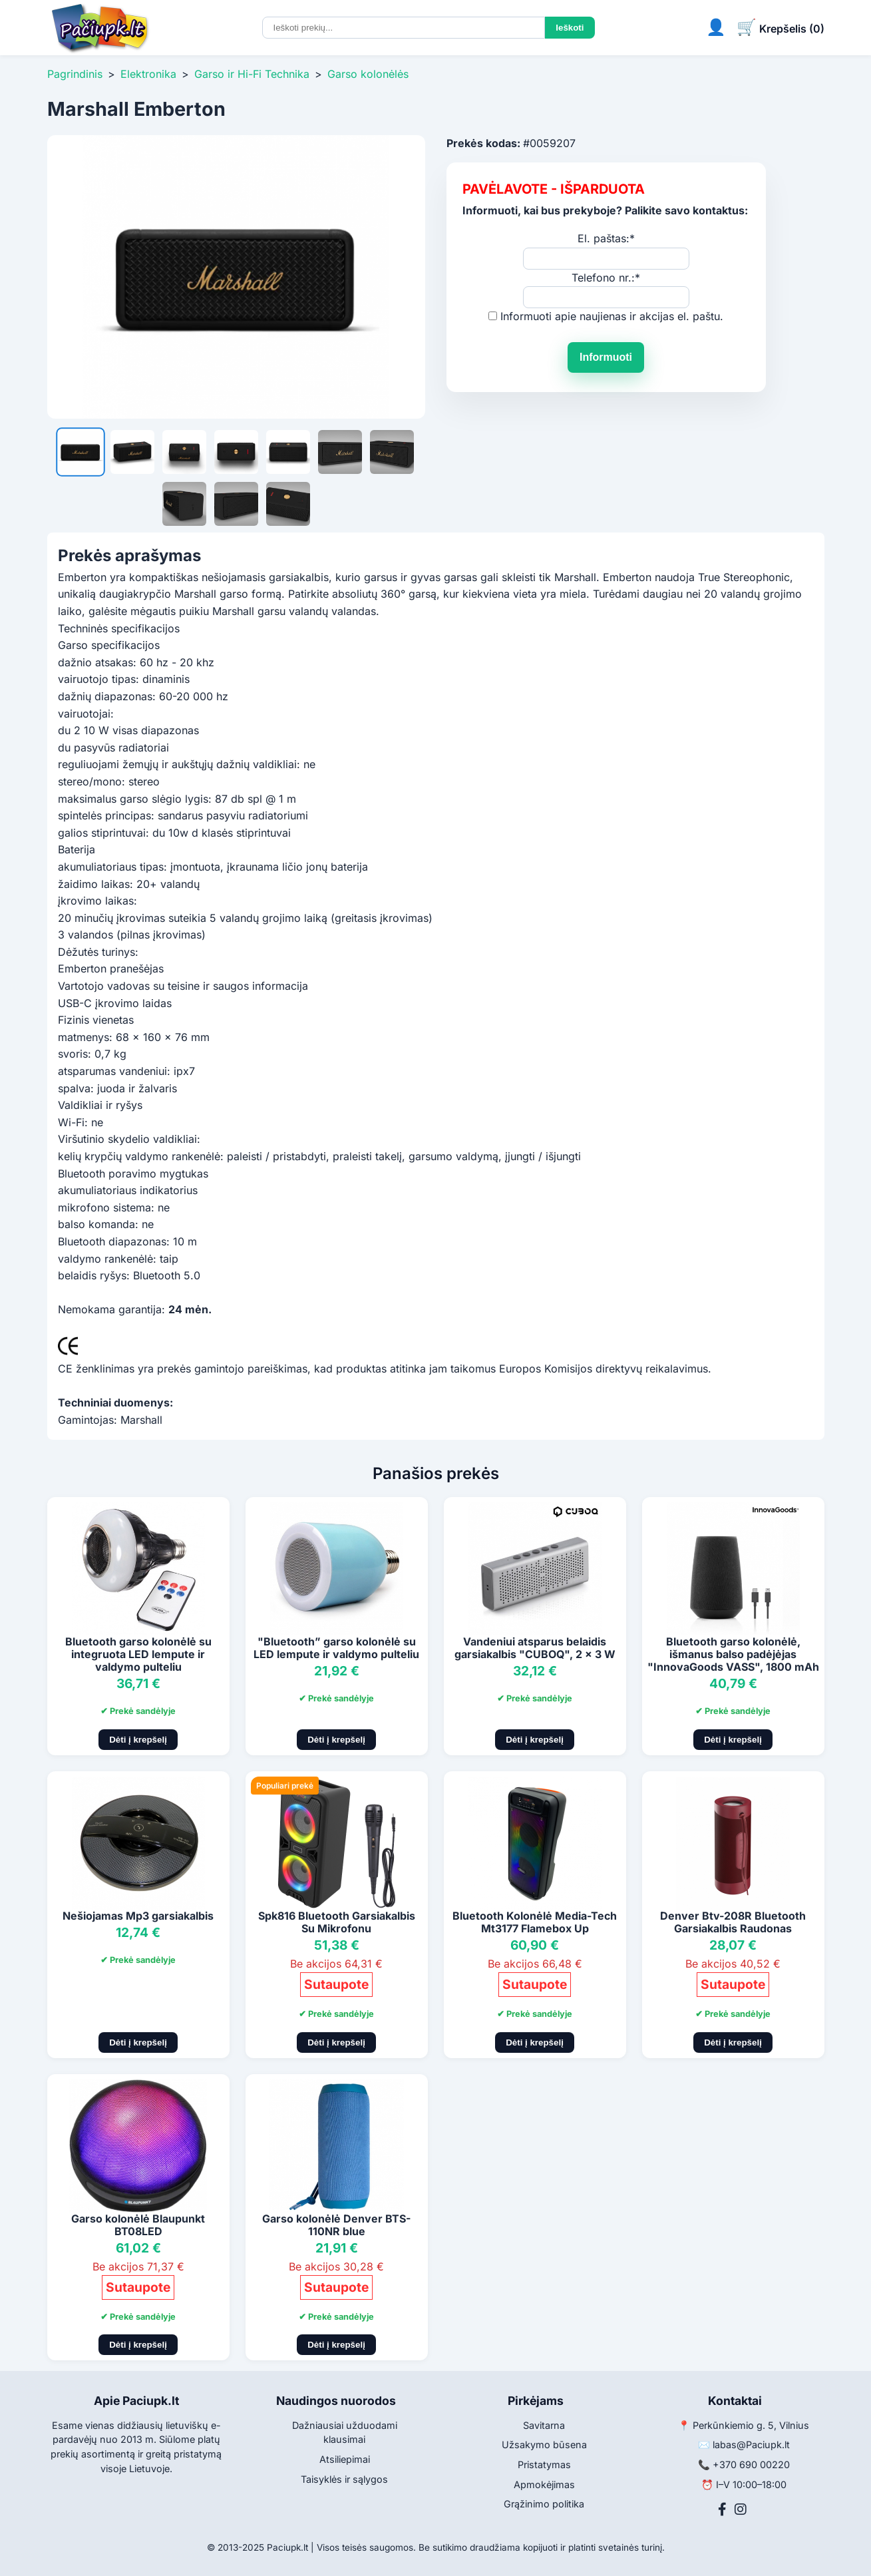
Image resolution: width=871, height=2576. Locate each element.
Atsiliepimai (344, 2459)
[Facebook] (722, 2509)
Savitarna (544, 2425)
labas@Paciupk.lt (751, 2444)
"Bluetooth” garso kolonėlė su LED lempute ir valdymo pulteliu (336, 1648)
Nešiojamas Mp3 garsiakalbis (138, 1915)
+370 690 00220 (751, 2464)
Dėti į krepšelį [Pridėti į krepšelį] (138, 1740)
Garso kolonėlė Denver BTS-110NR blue (336, 2225)
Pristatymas (544, 2464)
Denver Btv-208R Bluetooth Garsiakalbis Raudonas (733, 1922)
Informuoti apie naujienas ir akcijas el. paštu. (611, 316)
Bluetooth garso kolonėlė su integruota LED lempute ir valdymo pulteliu (138, 1654)
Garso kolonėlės (368, 74)
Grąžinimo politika (544, 2503)
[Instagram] (741, 2509)
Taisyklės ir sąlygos (344, 2479)
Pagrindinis (74, 74)
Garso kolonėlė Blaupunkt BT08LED (138, 2225)
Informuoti (606, 357)
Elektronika (148, 74)
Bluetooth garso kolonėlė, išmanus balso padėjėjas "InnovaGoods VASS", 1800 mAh (733, 1654)
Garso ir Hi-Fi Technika (251, 74)
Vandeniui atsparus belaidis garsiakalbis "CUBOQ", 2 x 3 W (534, 1648)
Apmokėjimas (544, 2484)
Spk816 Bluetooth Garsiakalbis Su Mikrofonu (336, 1922)
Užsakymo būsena (544, 2444)
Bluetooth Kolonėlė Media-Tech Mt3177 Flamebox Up (534, 1922)
